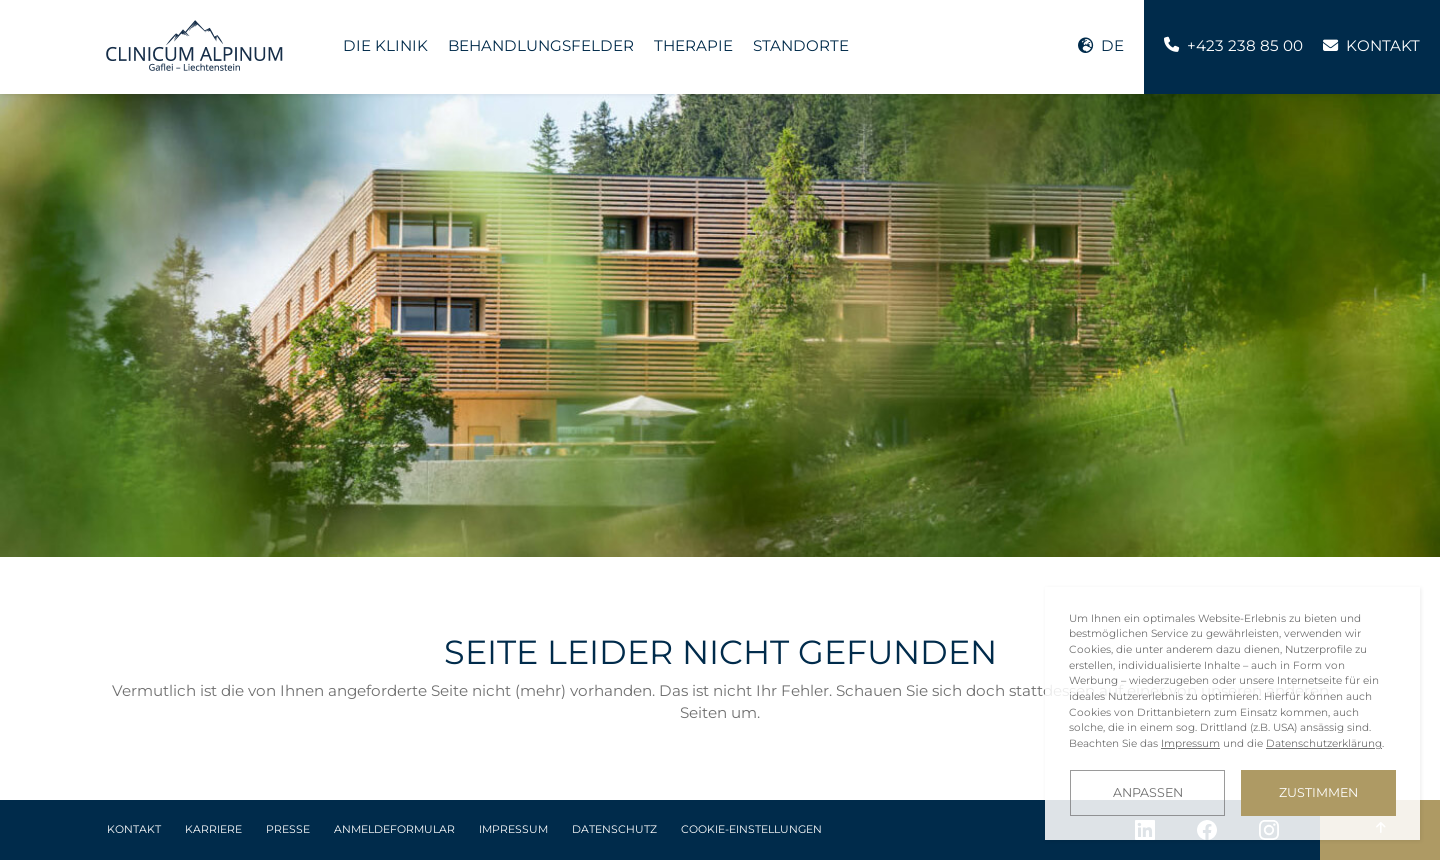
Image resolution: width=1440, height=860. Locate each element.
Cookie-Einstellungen (751, 829)
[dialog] (1232, 713)
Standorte (801, 45)
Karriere (213, 829)
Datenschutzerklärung (1324, 743)
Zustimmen (1318, 792)
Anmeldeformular (394, 829)
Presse (288, 829)
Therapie (693, 45)
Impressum (513, 829)
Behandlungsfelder (541, 45)
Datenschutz (614, 829)
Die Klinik (385, 45)
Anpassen (1148, 792)
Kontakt (134, 829)
